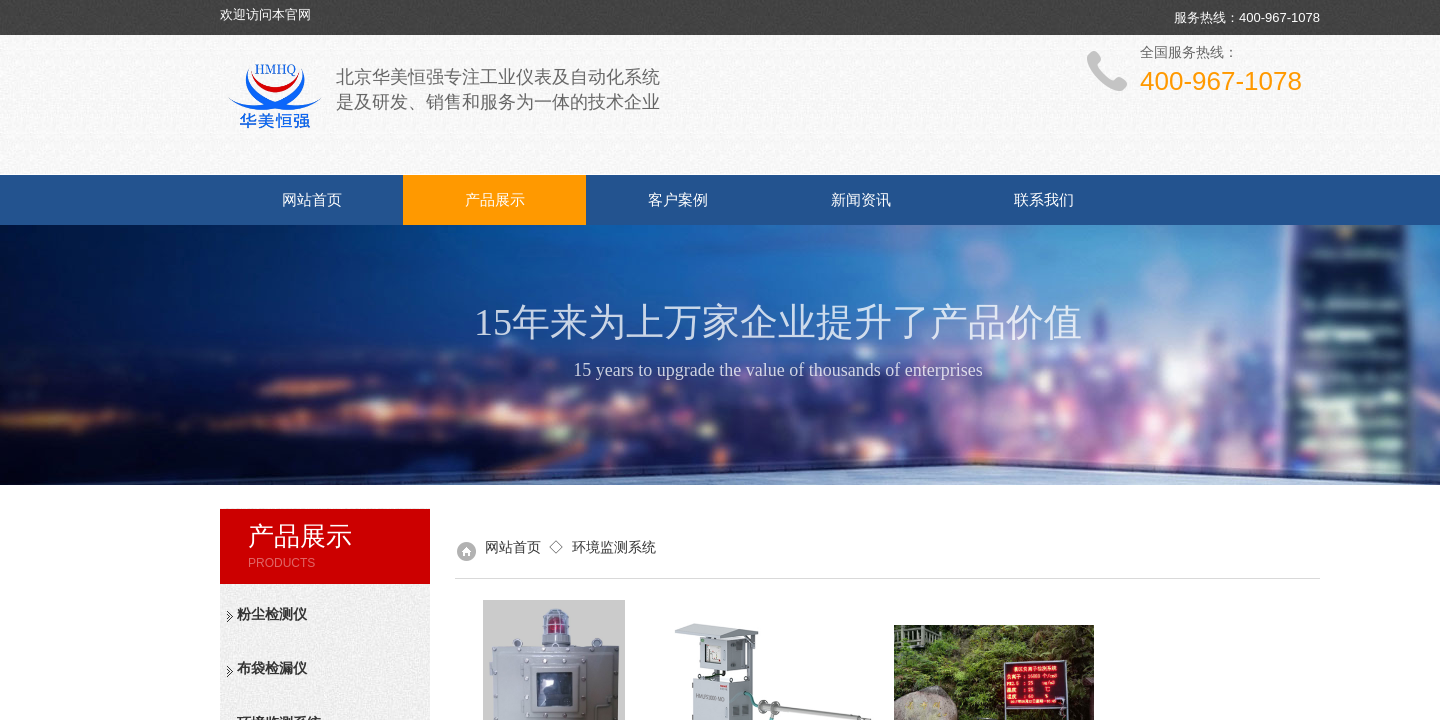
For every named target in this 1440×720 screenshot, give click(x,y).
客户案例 (678, 200)
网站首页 (312, 200)
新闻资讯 (861, 200)
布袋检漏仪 (272, 668)
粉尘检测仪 (272, 614)
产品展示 (495, 200)
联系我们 (1044, 200)
